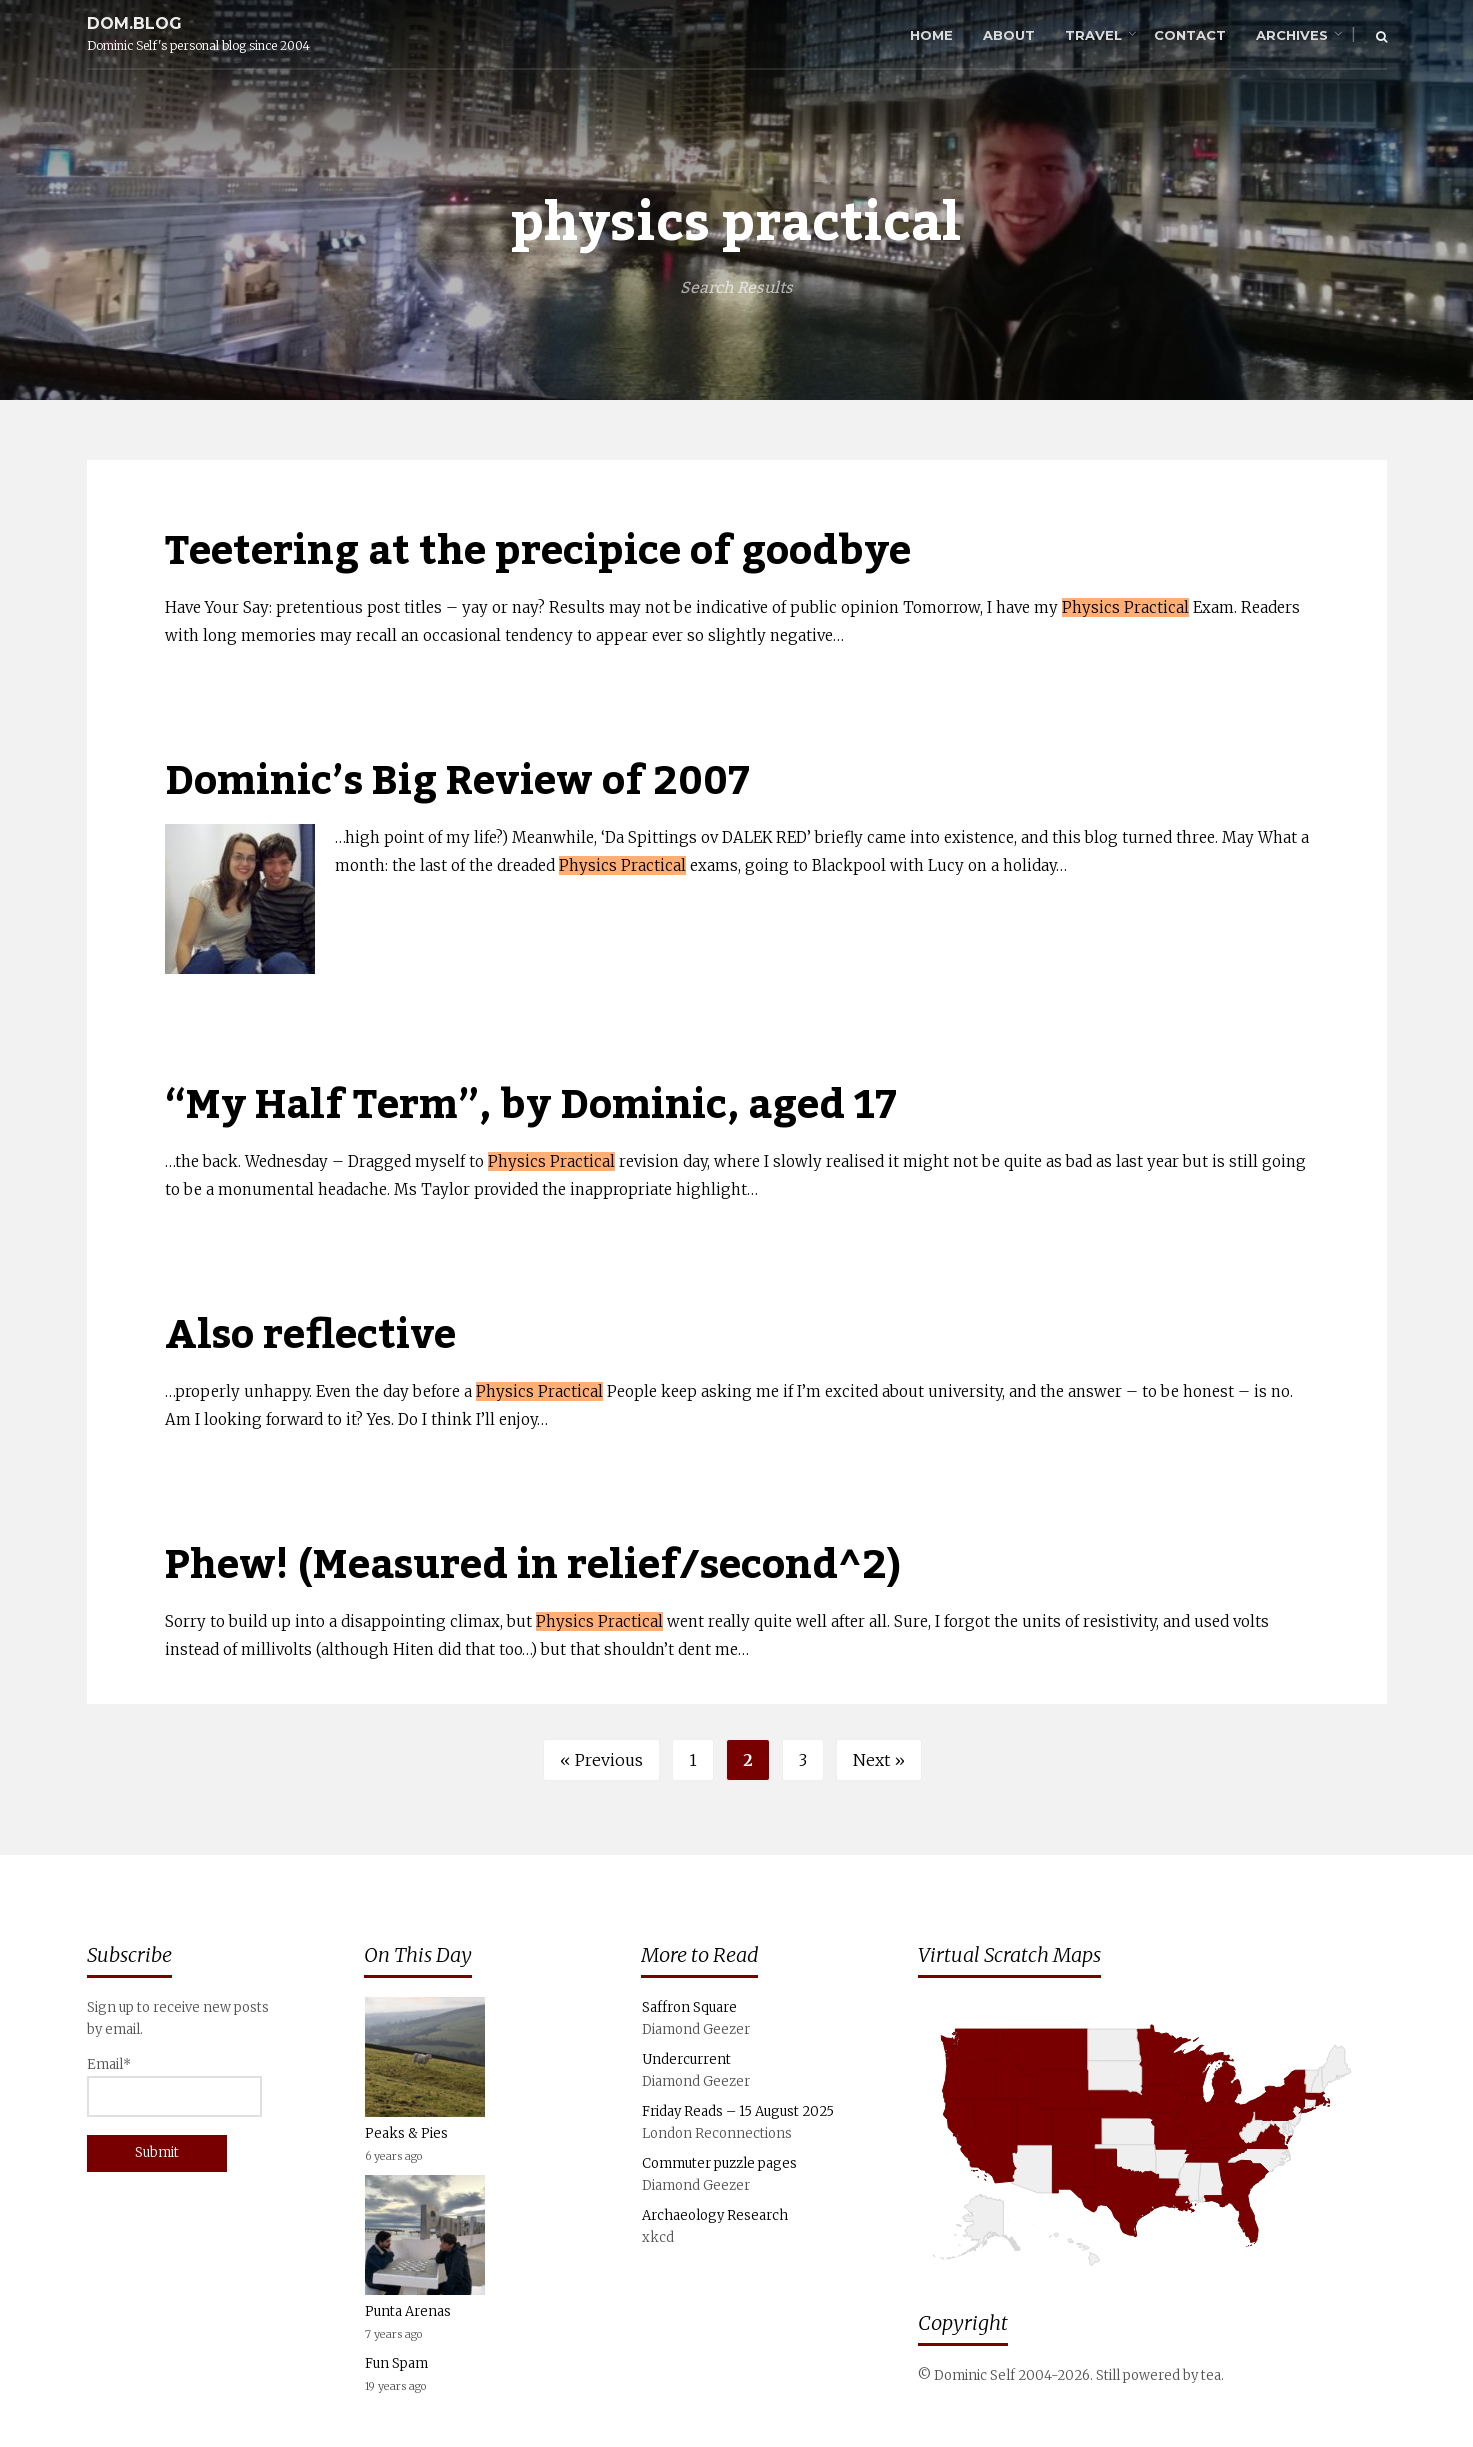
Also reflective (310, 1335)
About (1009, 35)
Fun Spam (396, 2363)
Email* (175, 2086)
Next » (879, 1760)
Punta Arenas (408, 2311)
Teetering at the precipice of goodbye (538, 551)
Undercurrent (686, 2059)
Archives (1292, 35)
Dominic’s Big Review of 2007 (457, 781)
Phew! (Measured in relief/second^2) (533, 1565)
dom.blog (134, 23)
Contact (1190, 35)
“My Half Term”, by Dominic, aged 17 (531, 1105)
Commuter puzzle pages (719, 2163)
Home (931, 35)
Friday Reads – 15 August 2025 (738, 2111)
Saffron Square (689, 2007)
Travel (1093, 35)
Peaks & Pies (406, 2133)
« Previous (601, 1760)
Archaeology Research (715, 2215)
